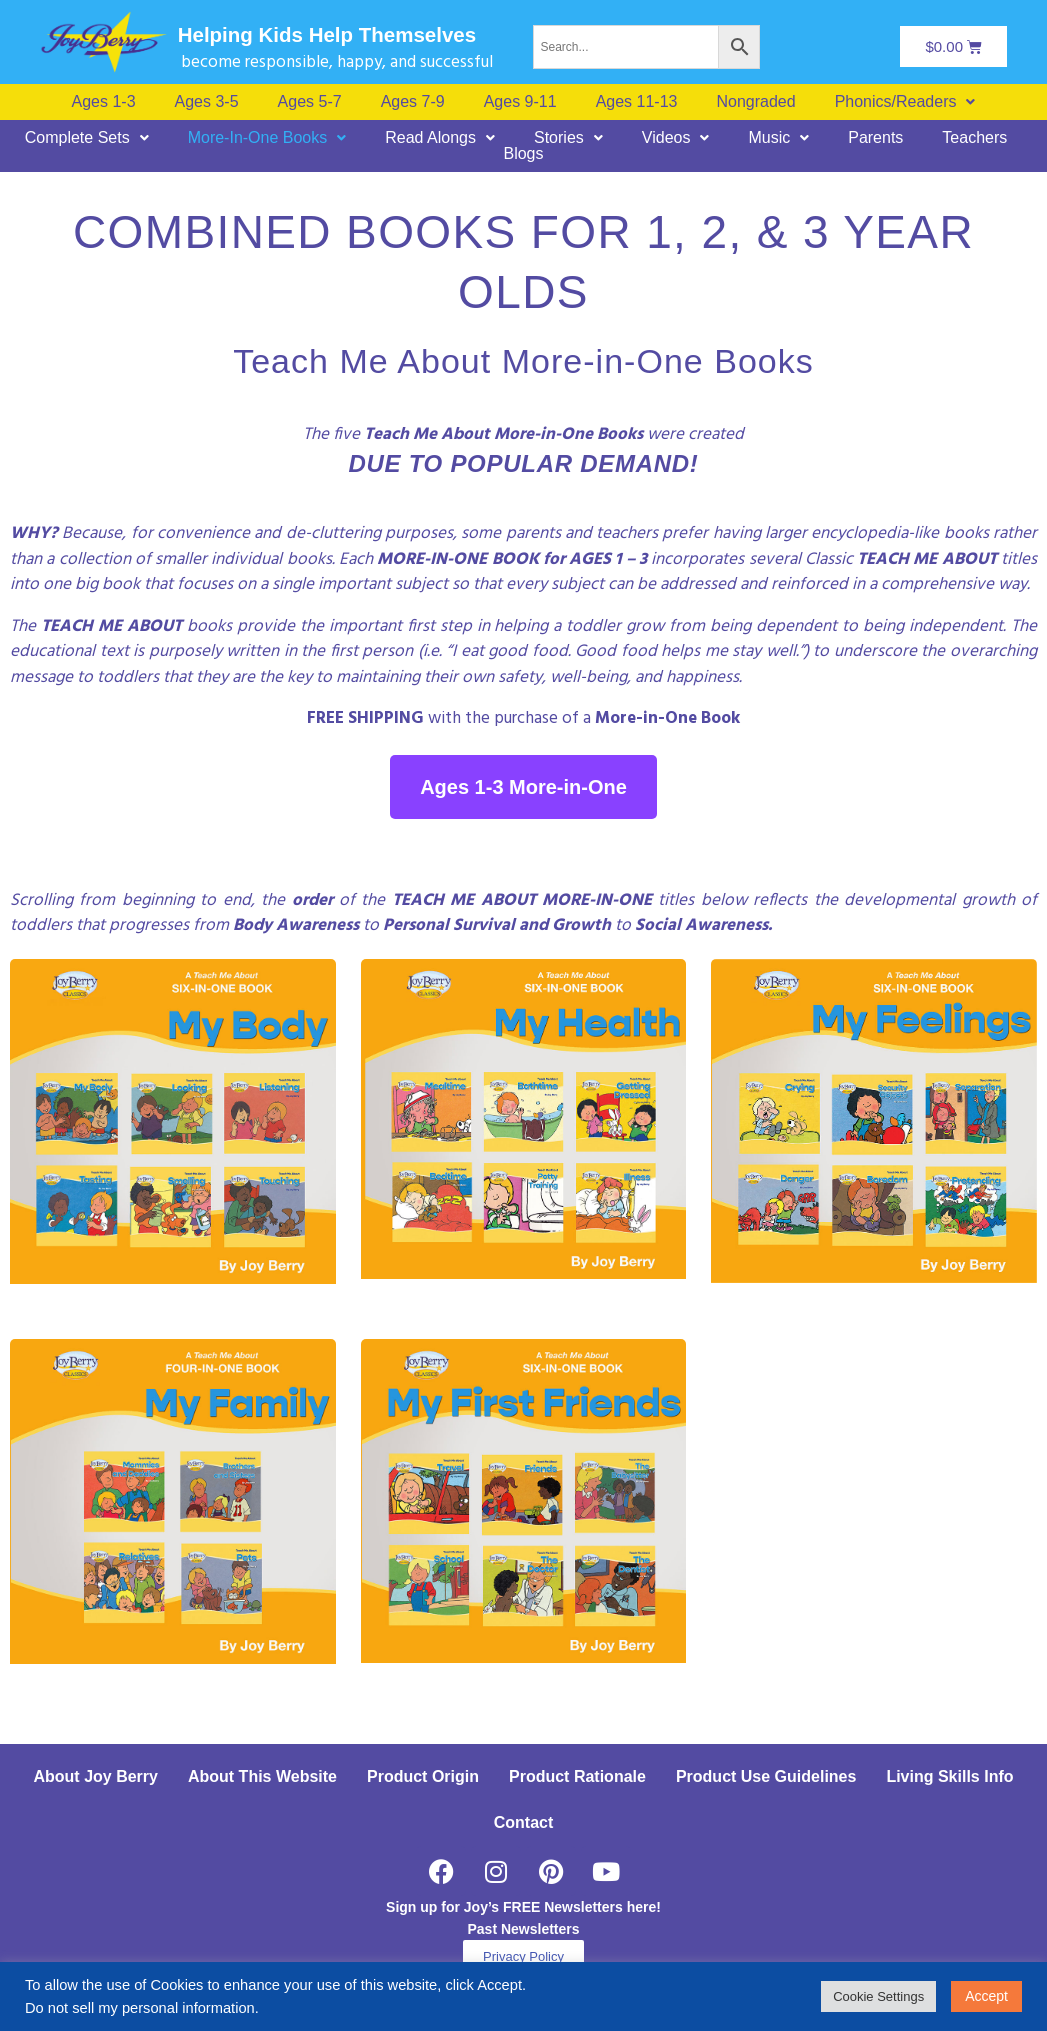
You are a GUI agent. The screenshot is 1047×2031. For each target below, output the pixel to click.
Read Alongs (440, 138)
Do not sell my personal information (140, 2008)
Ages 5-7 (310, 102)
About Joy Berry (95, 1776)
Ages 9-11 (520, 102)
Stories (568, 138)
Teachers (974, 138)
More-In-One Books (267, 138)
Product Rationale (577, 1776)
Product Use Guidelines (766, 1776)
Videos (676, 138)
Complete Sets (87, 138)
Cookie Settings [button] (878, 1996)
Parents (875, 138)
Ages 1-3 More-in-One (523, 787)
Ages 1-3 (104, 102)
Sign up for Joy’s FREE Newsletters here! (523, 1907)
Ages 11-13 (637, 102)
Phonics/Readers (905, 102)
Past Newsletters (523, 1929)
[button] (905, 102)
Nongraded (755, 102)
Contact (524, 1822)
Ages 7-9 (413, 102)
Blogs (523, 154)
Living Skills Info (949, 1776)
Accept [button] (986, 1996)
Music (778, 138)
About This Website (262, 1776)
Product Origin (423, 1776)
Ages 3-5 (207, 102)
